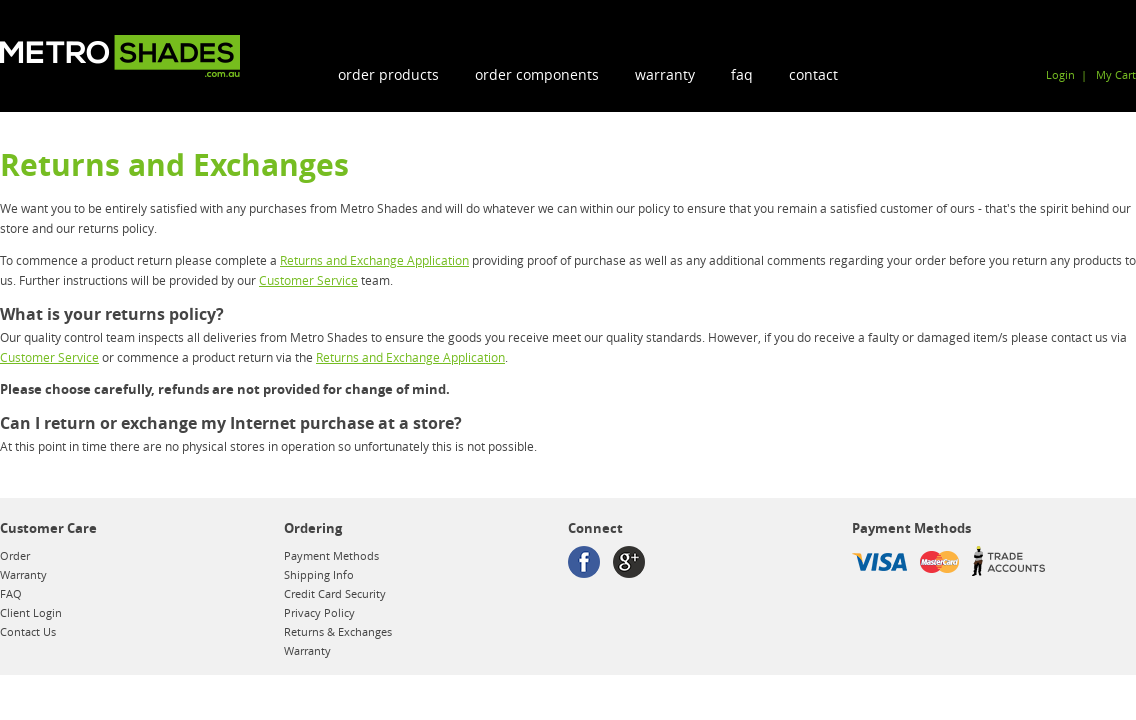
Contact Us (28, 631)
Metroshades (120, 56)
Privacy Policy (319, 612)
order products (388, 74)
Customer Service (308, 280)
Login (1060, 74)
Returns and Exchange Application (374, 260)
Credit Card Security (335, 593)
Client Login (31, 612)
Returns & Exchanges (338, 631)
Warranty (665, 74)
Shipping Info (319, 574)
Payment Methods (331, 555)
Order (15, 555)
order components (537, 74)
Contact (813, 74)
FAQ (742, 74)
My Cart (1116, 74)
